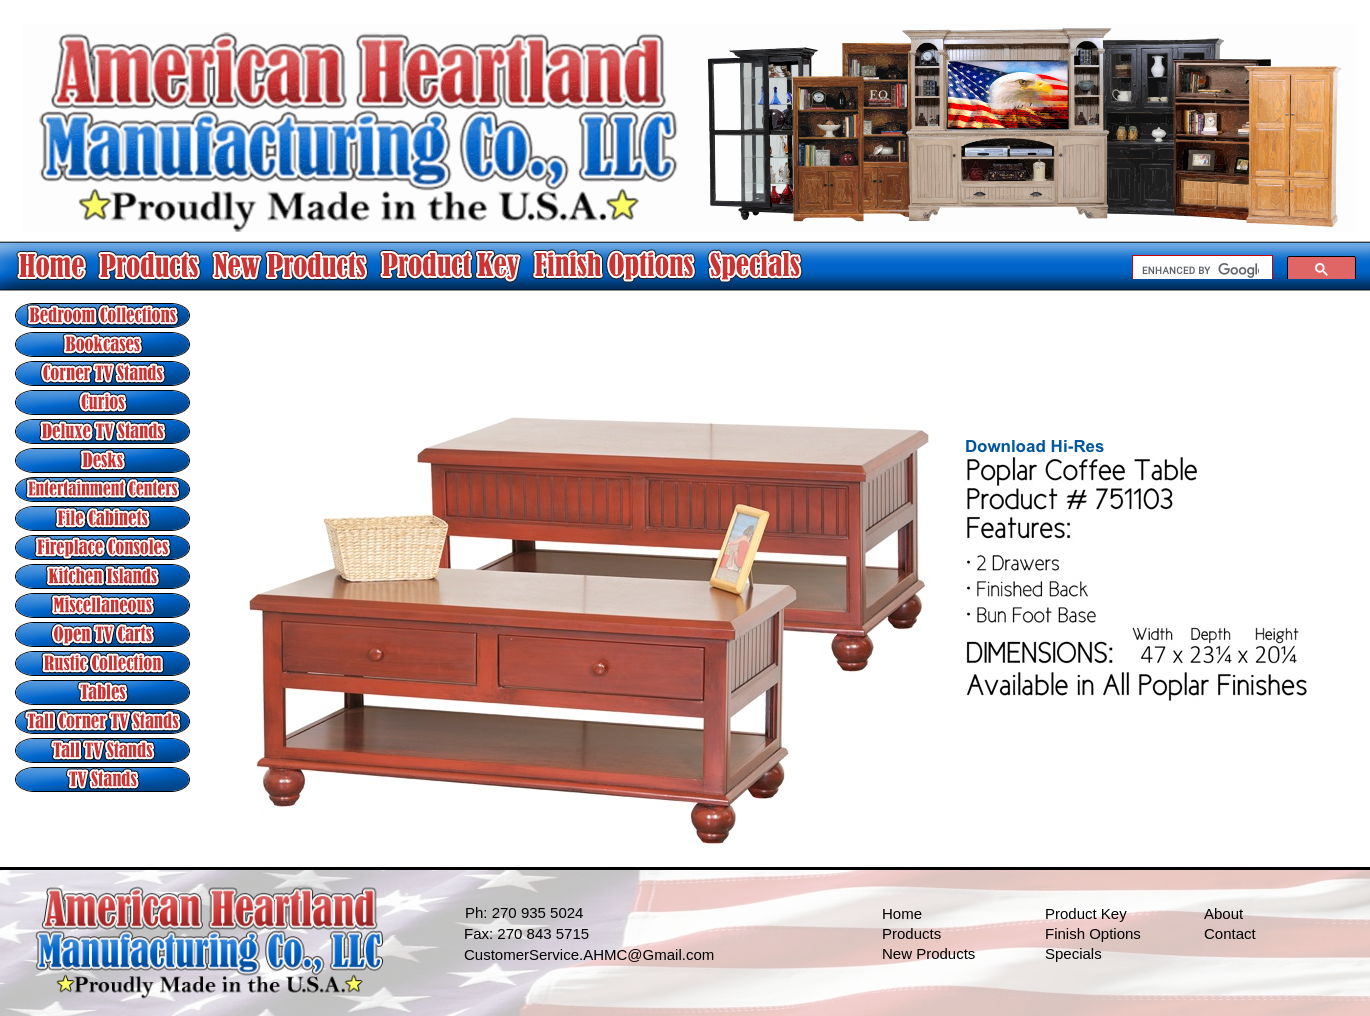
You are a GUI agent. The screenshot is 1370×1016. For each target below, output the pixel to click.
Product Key (1086, 913)
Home (902, 913)
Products (911, 933)
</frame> (1244, 267)
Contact (1230, 933)
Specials (1073, 953)
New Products (928, 953)
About (1223, 913)
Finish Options (1093, 933)
